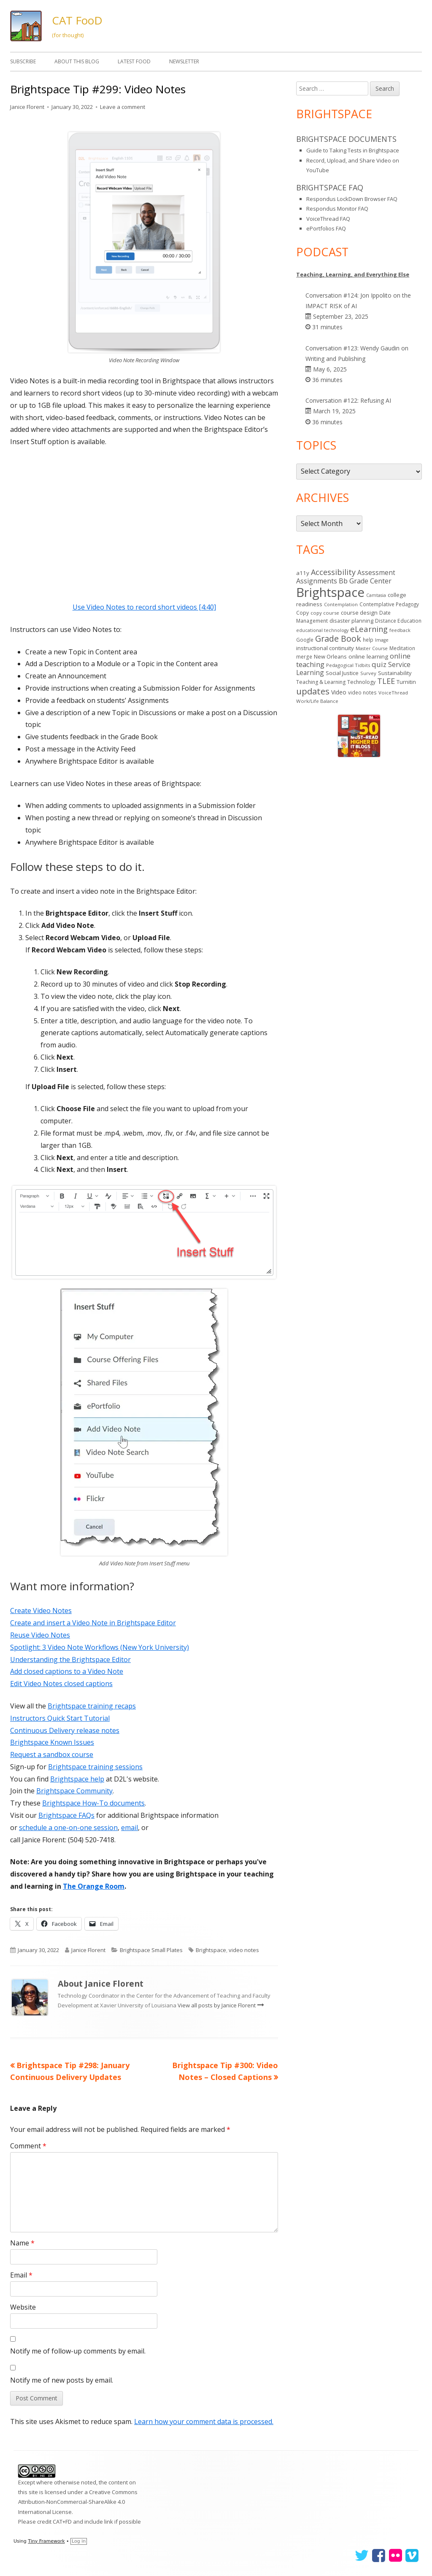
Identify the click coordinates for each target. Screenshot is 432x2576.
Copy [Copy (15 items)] (302, 612)
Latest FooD (134, 61)
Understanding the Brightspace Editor (70, 1659)
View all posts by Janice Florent (217, 2005)
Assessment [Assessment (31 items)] (376, 572)
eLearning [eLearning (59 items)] (369, 629)
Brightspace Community (74, 1790)
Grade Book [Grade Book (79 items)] (338, 638)
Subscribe (23, 61)
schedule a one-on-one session (68, 1827)
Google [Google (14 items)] (304, 639)
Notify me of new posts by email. (61, 2380)
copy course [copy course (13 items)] (324, 613)
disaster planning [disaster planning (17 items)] (351, 620)
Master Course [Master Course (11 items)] (372, 648)
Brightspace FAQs (66, 1815)
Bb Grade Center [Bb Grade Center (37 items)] (365, 581)
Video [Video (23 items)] (338, 692)
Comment (28, 2145)
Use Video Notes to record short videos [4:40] (144, 607)
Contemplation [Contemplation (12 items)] (341, 604)
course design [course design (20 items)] (359, 612)
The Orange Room (93, 1886)
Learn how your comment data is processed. (203, 2421)
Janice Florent (27, 107)
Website (23, 2307)
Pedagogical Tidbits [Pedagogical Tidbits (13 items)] (348, 665)
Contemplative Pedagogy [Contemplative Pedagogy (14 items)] (389, 604)
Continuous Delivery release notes (64, 1730)
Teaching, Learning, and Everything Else (352, 274)
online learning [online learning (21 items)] (368, 656)
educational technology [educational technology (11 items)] (322, 630)
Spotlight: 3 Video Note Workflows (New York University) (99, 1647)
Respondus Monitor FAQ (337, 208)
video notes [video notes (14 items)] (362, 692)
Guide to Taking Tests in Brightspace (352, 150)
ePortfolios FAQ (326, 228)
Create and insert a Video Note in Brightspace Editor (93, 1622)
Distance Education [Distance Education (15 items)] (398, 620)
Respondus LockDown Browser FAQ (351, 199)
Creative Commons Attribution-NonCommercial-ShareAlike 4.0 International (78, 2502)
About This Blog (76, 61)
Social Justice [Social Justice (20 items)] (342, 673)
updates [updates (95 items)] (312, 691)
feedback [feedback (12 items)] (399, 630)
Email (21, 2275)
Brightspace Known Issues (52, 1742)
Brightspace (211, 1950)
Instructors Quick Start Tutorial (60, 1718)
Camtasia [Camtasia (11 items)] (376, 595)
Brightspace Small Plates (151, 1950)
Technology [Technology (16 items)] (361, 682)
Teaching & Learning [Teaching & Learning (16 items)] (321, 682)
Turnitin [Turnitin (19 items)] (406, 682)
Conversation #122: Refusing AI (348, 400)
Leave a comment (122, 107)
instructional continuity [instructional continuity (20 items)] (325, 648)
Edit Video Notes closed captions (61, 1683)
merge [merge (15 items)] (304, 656)
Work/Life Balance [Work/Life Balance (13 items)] (317, 701)
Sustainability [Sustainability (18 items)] (394, 673)
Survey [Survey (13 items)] (368, 673)
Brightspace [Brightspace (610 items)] (330, 592)
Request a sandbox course (51, 1754)
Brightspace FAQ (329, 187)
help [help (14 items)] (368, 639)
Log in (79, 2541)
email (129, 1827)
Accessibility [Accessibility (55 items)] (333, 572)
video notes (244, 1950)
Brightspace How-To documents (93, 1803)
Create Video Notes (41, 1610)
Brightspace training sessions (95, 1766)
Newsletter (184, 61)
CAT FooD (77, 20)
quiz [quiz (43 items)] (379, 664)
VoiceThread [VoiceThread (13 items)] (393, 692)
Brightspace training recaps (92, 1706)
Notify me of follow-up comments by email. (78, 2351)
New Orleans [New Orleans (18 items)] (330, 656)
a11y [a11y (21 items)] (302, 573)
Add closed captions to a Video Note (66, 1671)
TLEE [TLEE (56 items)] (386, 681)
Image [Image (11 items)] (382, 640)
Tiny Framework (46, 2541)
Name (22, 2243)
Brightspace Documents (346, 139)
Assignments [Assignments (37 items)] (316, 581)
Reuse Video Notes (40, 1635)
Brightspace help (77, 1779)
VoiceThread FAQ (328, 218)
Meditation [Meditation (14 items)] (402, 648)
